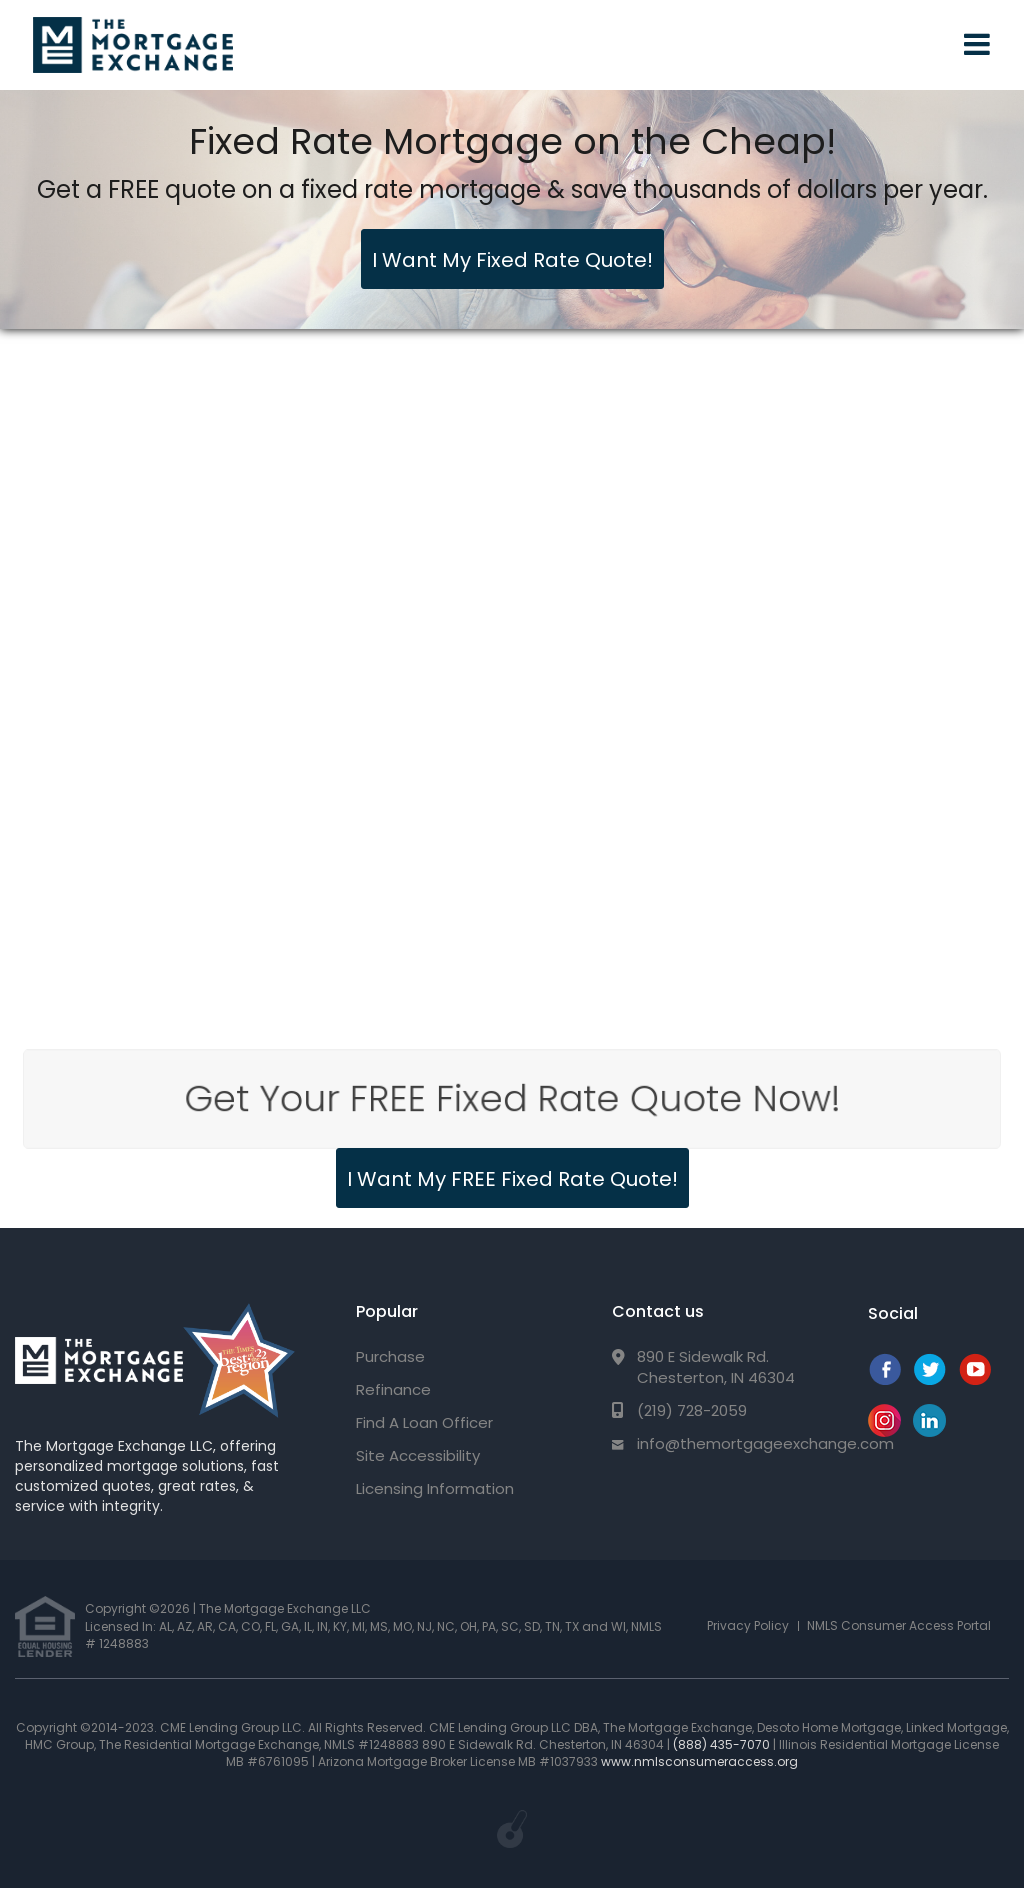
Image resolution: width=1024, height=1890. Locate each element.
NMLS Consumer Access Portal (899, 1625)
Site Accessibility (418, 1455)
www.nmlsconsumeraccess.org (699, 1761)
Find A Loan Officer (424, 1422)
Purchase (390, 1356)
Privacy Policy (748, 1625)
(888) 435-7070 (721, 1744)
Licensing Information (435, 1488)
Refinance (393, 1389)
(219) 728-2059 (692, 1410)
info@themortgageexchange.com (765, 1443)
